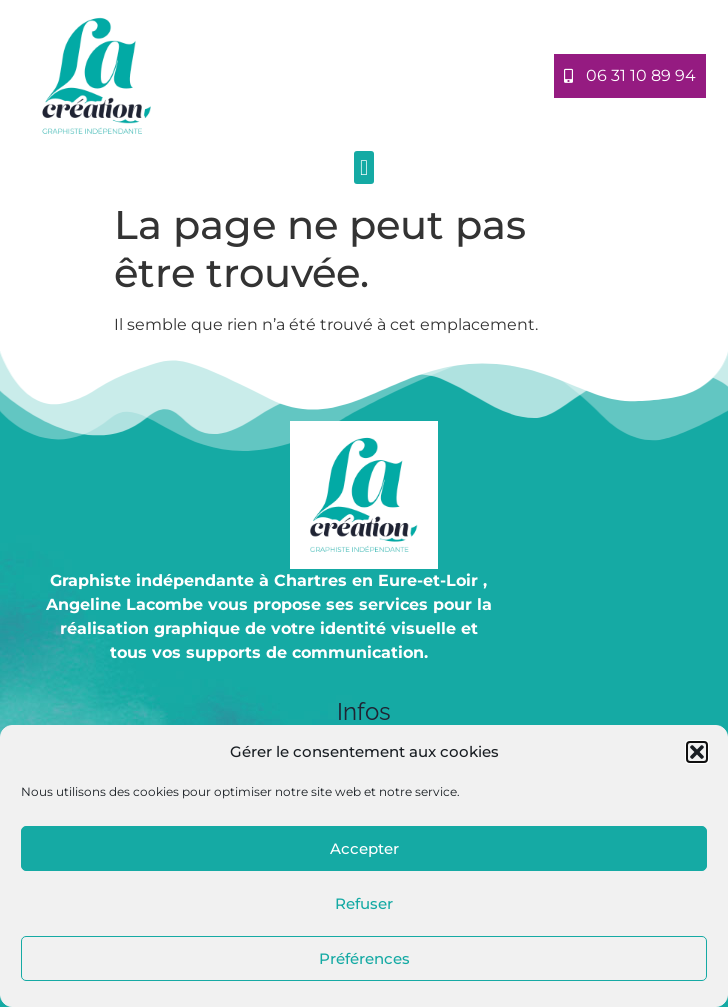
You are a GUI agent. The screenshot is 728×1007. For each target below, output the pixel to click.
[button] (697, 752)
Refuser (364, 903)
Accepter (364, 848)
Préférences (364, 958)
